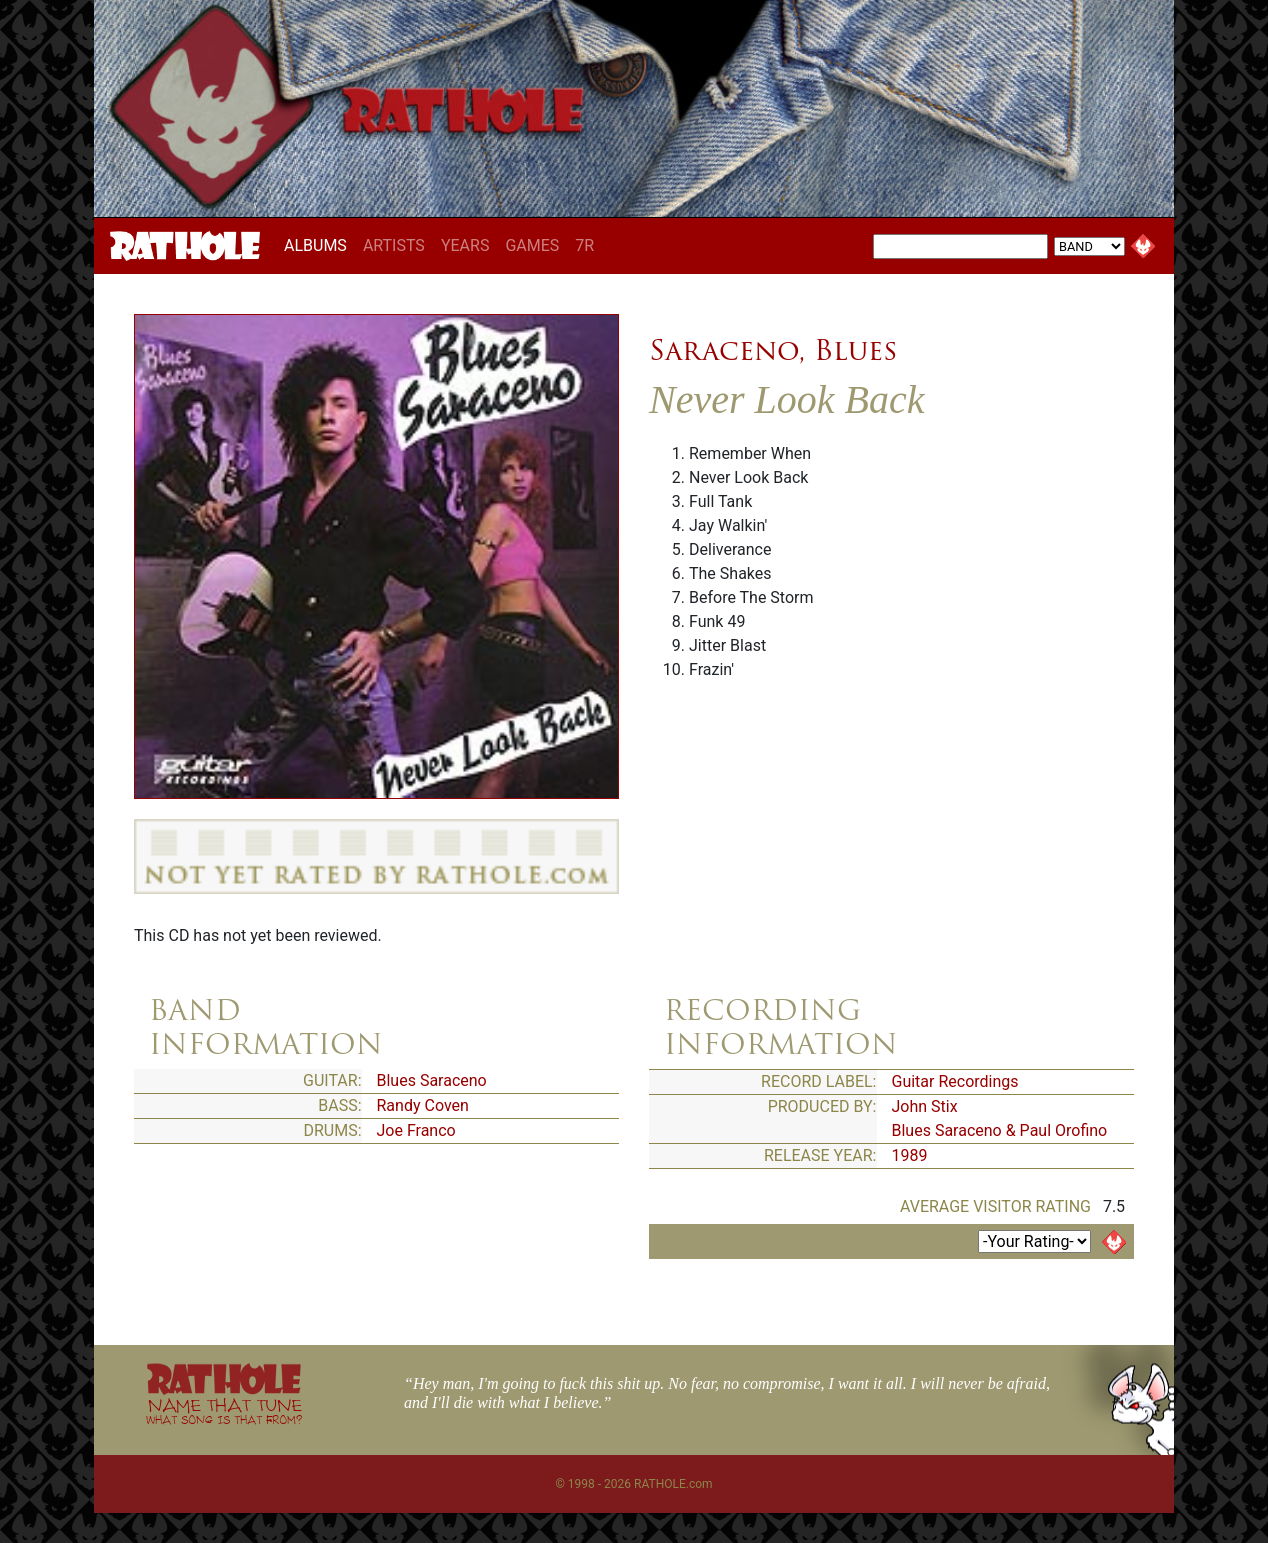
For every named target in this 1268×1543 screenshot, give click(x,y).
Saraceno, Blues (773, 350)
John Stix (925, 1106)
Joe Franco (416, 1130)
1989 (910, 1155)
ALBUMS (319, 245)
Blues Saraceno (432, 1080)
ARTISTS (394, 245)
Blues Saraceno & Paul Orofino (1000, 1130)
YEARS (465, 245)
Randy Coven (423, 1105)
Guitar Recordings (955, 1081)
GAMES (532, 245)
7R (584, 245)
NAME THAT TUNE (224, 1410)
